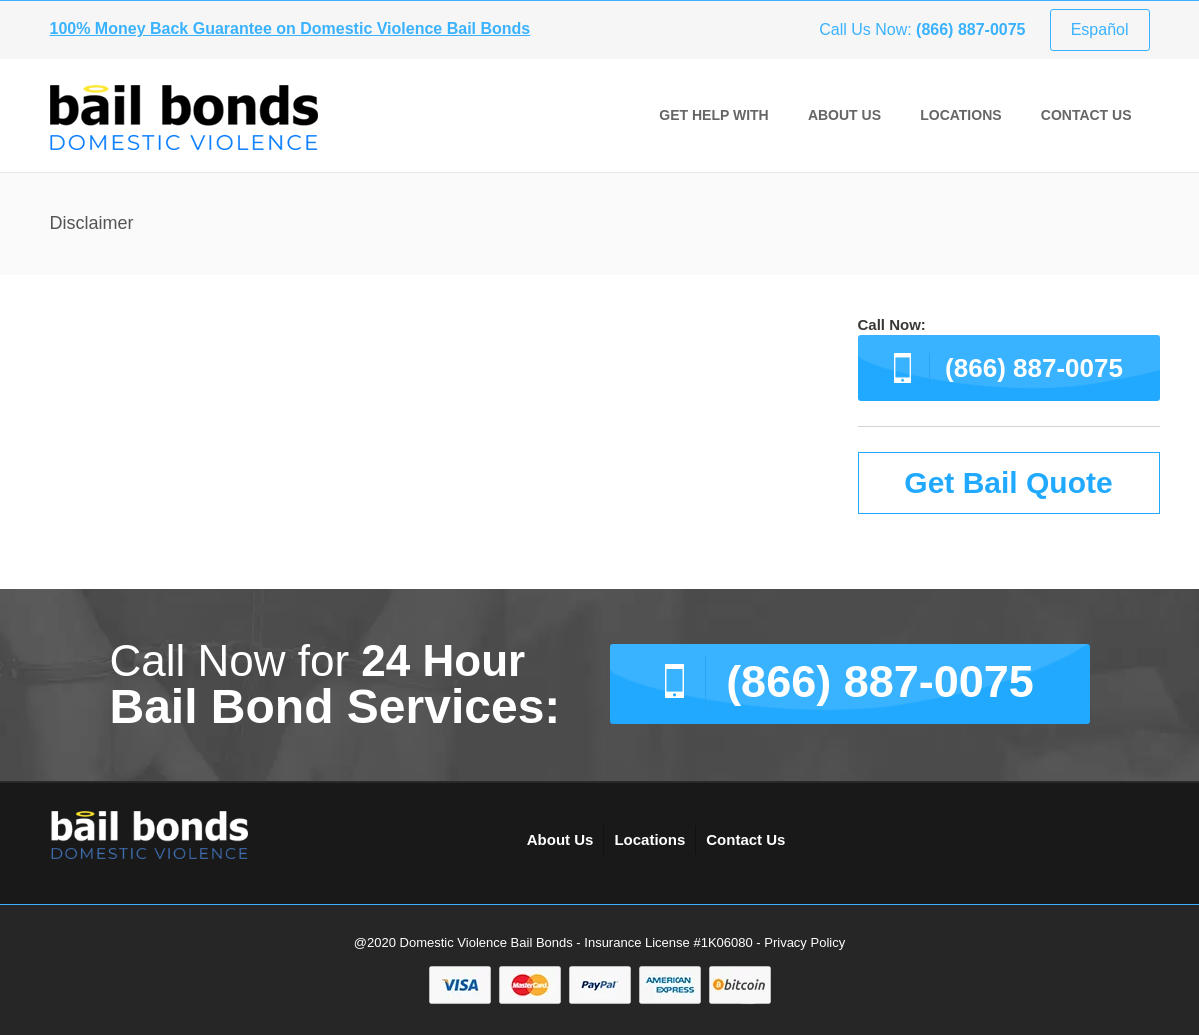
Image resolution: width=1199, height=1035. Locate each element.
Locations (960, 115)
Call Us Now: (922, 29)
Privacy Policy (804, 942)
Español (1100, 29)
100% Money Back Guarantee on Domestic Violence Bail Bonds (290, 28)
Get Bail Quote (1008, 482)
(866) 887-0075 (1034, 368)
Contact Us (1086, 115)
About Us (844, 115)
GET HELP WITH (713, 115)
